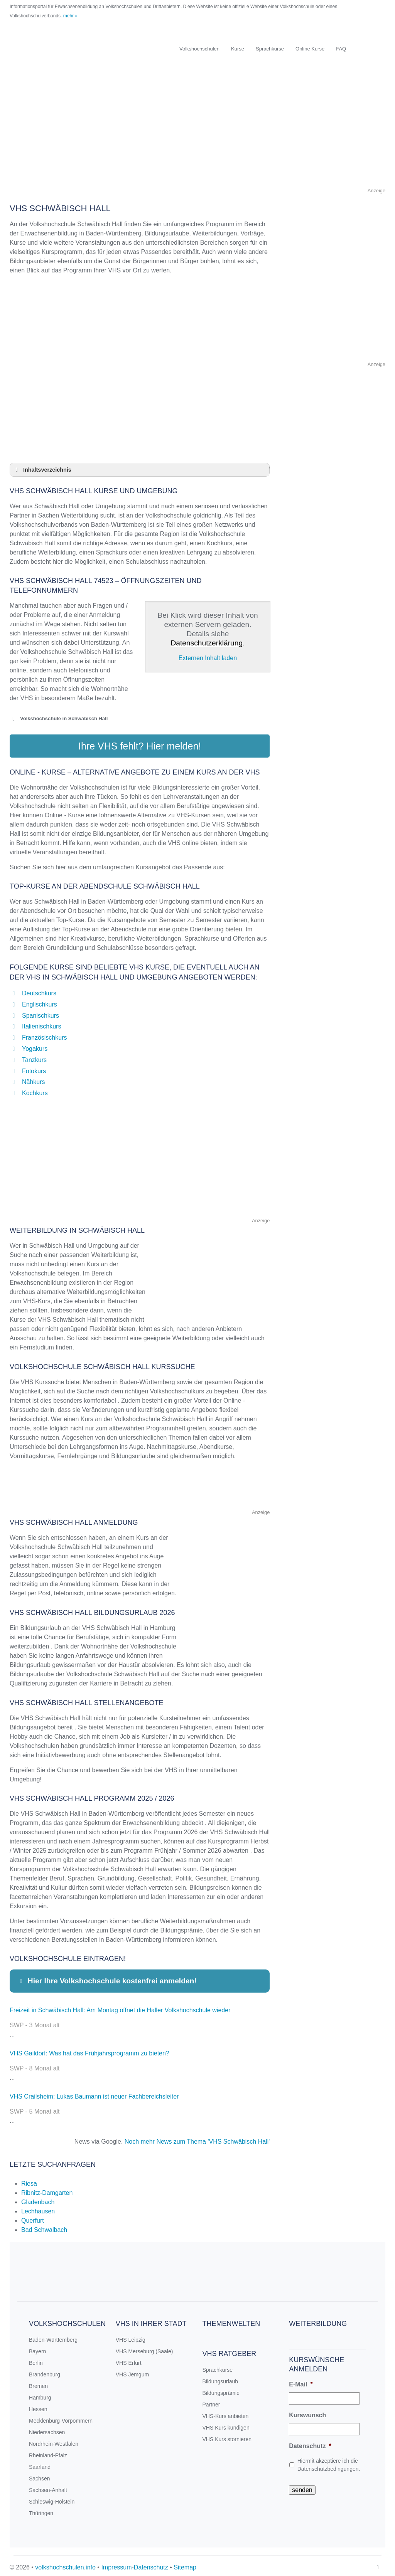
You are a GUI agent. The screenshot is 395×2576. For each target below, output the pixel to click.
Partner (211, 2401)
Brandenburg (44, 2371)
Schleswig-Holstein (51, 2498)
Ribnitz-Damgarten (47, 2189)
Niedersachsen (47, 2428)
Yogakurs (34, 1045)
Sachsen (39, 2475)
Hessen (38, 2405)
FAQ (341, 49)
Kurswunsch (307, 2411)
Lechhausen (38, 2207)
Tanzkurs (34, 1056)
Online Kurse (309, 49)
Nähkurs (33, 1078)
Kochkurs (35, 1089)
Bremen (38, 2382)
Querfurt (32, 2216)
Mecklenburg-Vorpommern (61, 2417)
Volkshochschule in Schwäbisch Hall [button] (59, 719)
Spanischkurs (40, 1011)
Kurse (237, 49)
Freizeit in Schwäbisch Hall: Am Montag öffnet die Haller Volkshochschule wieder (120, 2006)
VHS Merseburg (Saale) (144, 2347)
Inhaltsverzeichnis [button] (42, 470)
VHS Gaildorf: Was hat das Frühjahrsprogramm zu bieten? (89, 2049)
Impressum (116, 2563)
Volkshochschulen (199, 49)
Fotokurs (34, 1067)
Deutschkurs (39, 989)
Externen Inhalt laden (208, 658)
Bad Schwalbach (44, 2226)
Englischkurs (39, 1000)
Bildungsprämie (221, 2389)
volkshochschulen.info (65, 2563)
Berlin (36, 2359)
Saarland (40, 2463)
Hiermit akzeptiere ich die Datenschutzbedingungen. (328, 2461)
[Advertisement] (197, 132)
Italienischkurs (41, 1022)
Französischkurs (44, 1033)
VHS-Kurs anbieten (226, 2412)
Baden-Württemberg (53, 2336)
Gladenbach (37, 2198)
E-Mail (300, 2380)
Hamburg (40, 2394)
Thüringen (41, 2509)
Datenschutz (310, 2442)
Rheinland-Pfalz (48, 2451)
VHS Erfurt (129, 2359)
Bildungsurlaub (220, 2377)
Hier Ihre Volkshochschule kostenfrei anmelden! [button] (107, 1977)
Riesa (29, 2179)
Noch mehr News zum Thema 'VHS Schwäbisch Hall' (197, 2137)
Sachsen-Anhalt (48, 2486)
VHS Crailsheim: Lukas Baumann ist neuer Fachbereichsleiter (94, 2092)
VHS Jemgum (132, 2371)
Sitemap (185, 2563)
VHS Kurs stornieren (227, 2435)
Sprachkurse (270, 49)
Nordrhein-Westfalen (53, 2440)
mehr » (70, 15)
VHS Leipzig (130, 2336)
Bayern (37, 2347)
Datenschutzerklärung (206, 643)
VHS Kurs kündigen (226, 2424)
